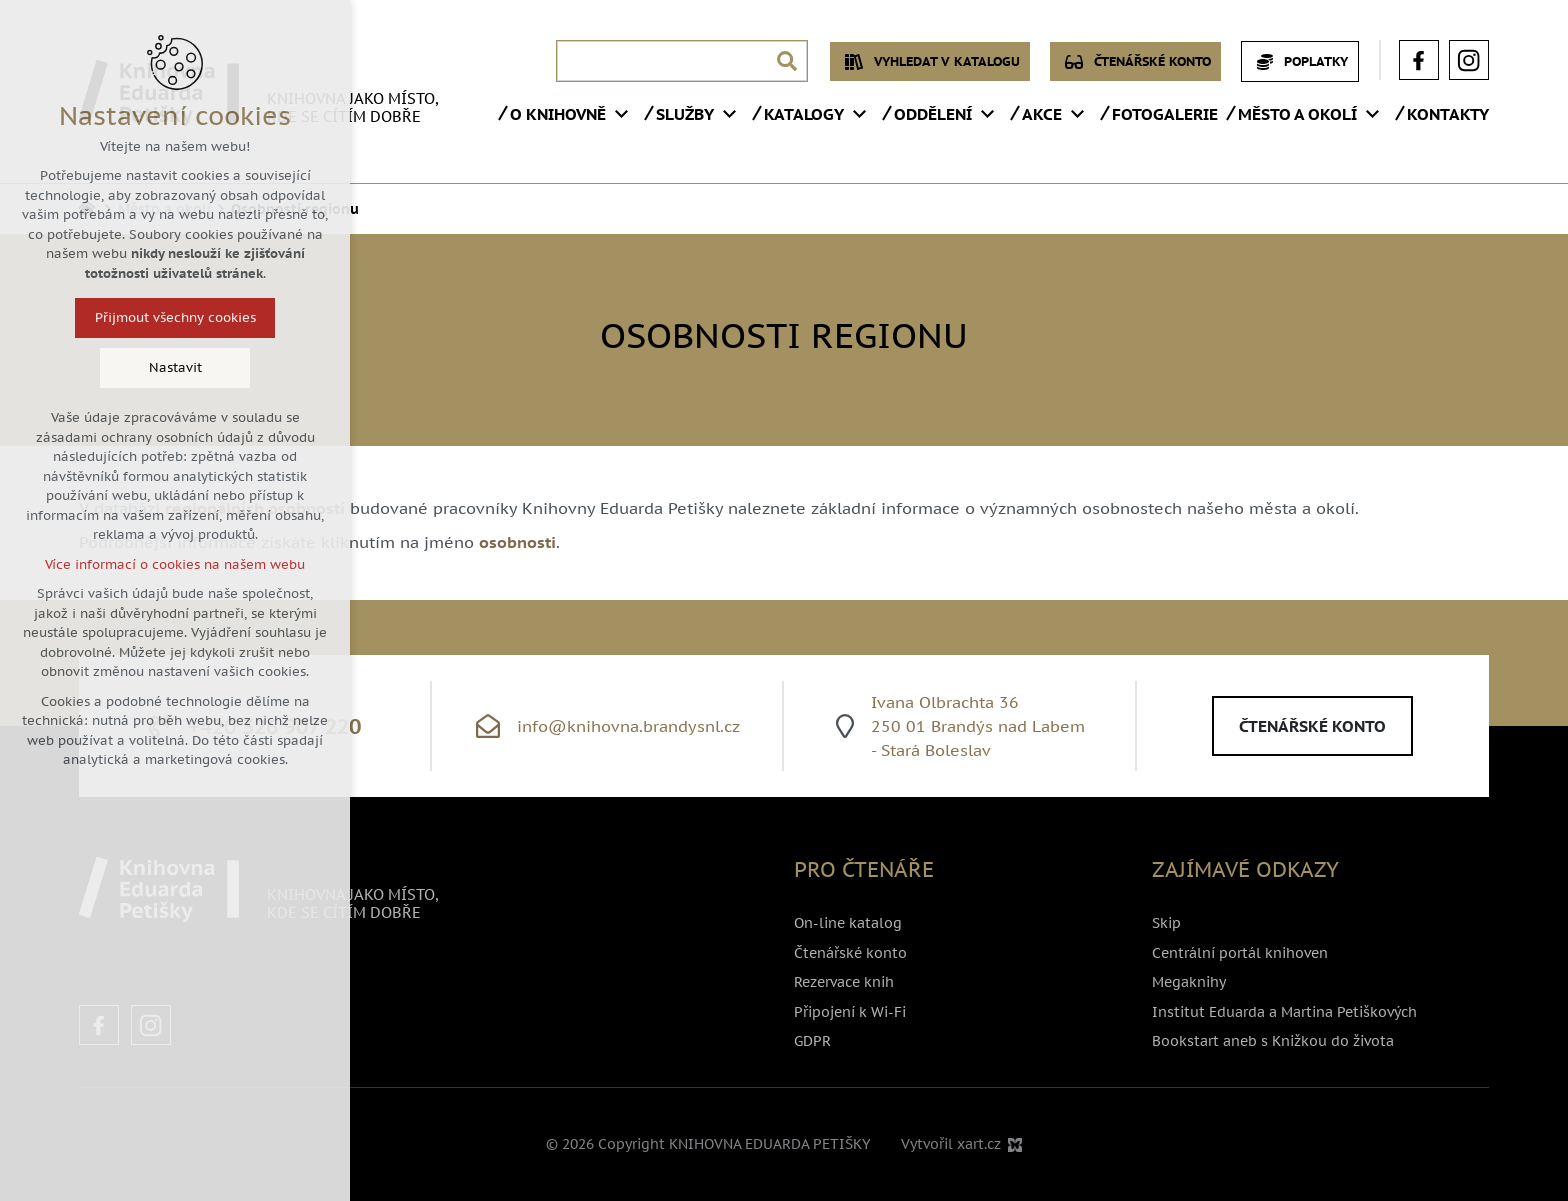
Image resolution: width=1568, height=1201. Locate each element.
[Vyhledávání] (787, 61)
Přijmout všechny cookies (162, 317)
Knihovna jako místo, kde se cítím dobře (352, 107)
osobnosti (517, 542)
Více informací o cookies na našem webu (163, 564)
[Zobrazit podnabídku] (621, 114)
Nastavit (162, 367)
